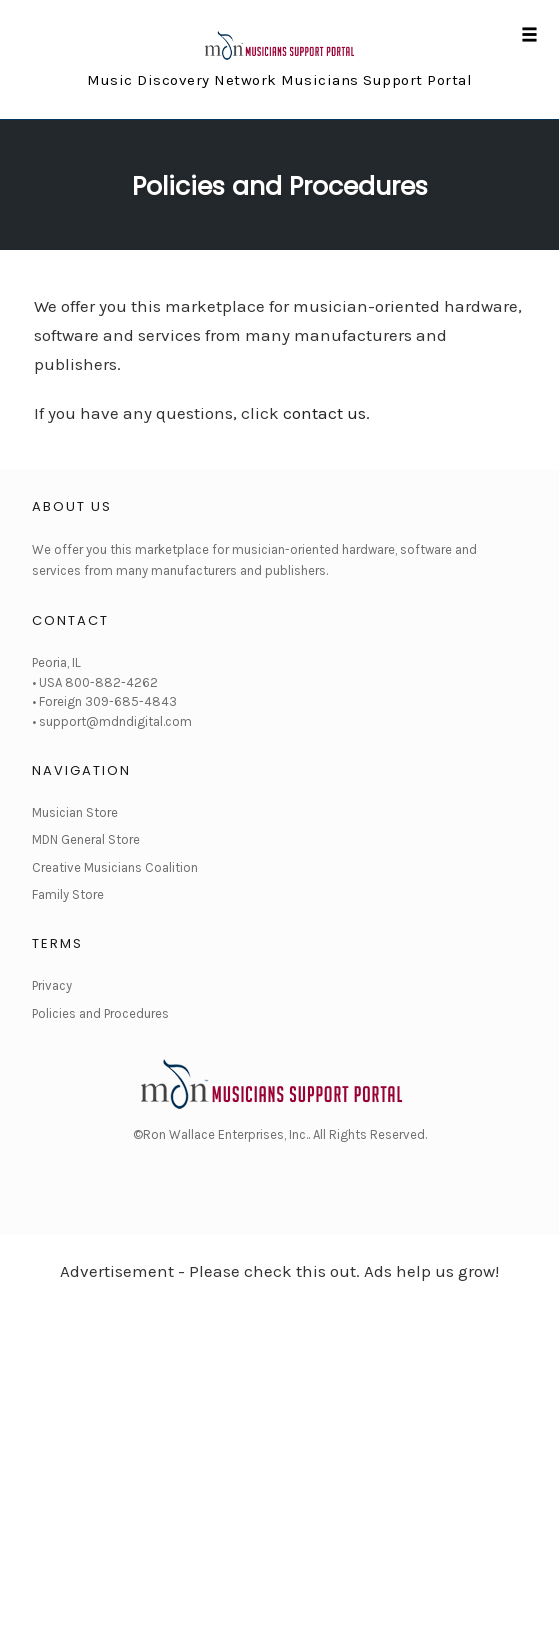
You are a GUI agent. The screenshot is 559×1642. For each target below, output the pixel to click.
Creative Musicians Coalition (115, 867)
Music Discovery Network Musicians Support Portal (279, 80)
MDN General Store (86, 839)
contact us (324, 413)
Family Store (68, 894)
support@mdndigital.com (115, 721)
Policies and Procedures (280, 186)
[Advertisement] (279, 1448)
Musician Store (75, 812)
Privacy (52, 985)
